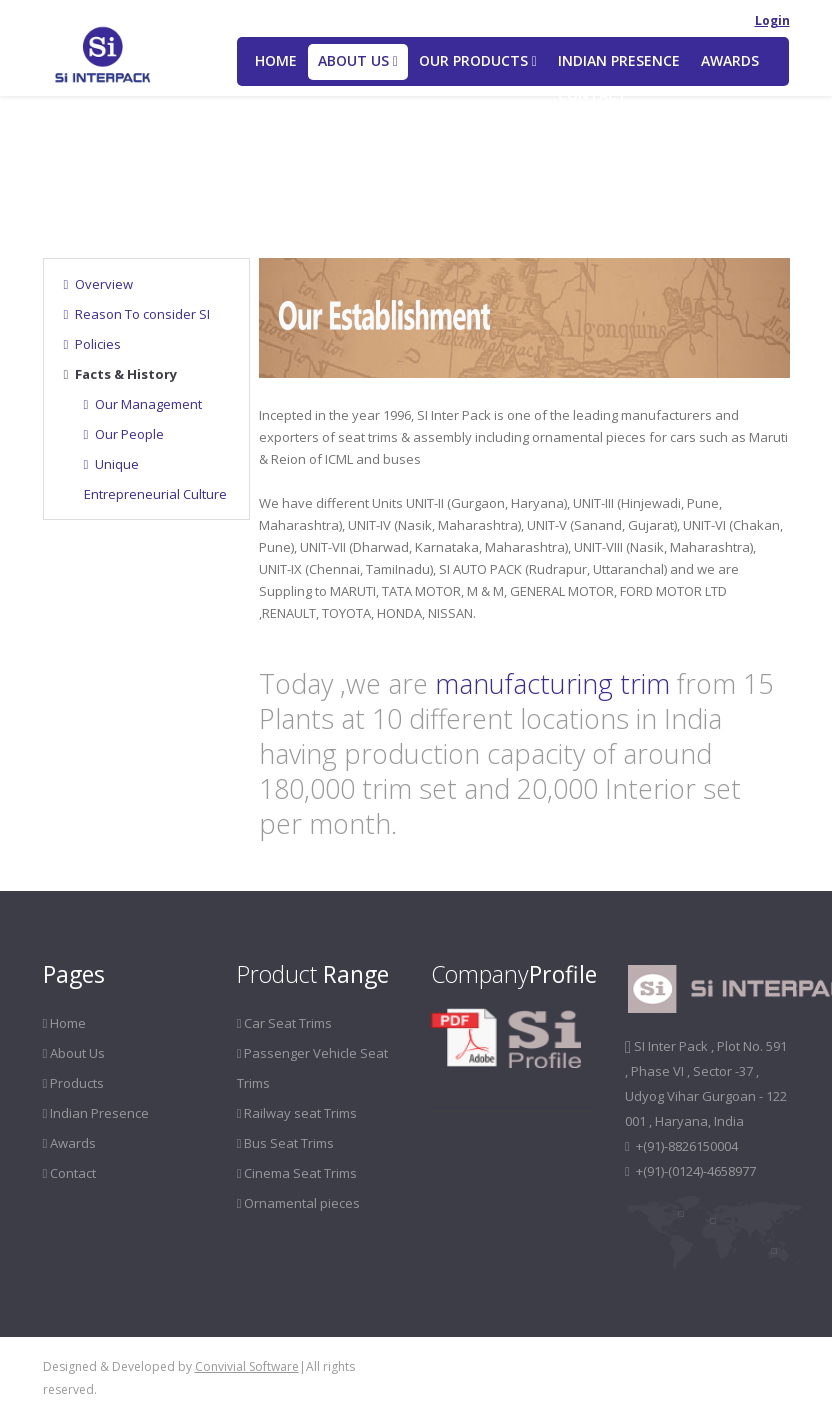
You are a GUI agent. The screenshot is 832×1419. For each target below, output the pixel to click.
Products (74, 1083)
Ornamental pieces (299, 1203)
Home (276, 60)
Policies (93, 344)
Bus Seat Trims (286, 1143)
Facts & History (121, 374)
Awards (730, 60)
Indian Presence (619, 60)
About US (358, 60)
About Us (121, 178)
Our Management (143, 404)
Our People (124, 434)
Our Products (478, 60)
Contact (592, 94)
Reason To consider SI (137, 314)
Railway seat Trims (297, 1113)
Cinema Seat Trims (297, 1173)
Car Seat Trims (285, 1023)
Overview (99, 284)
